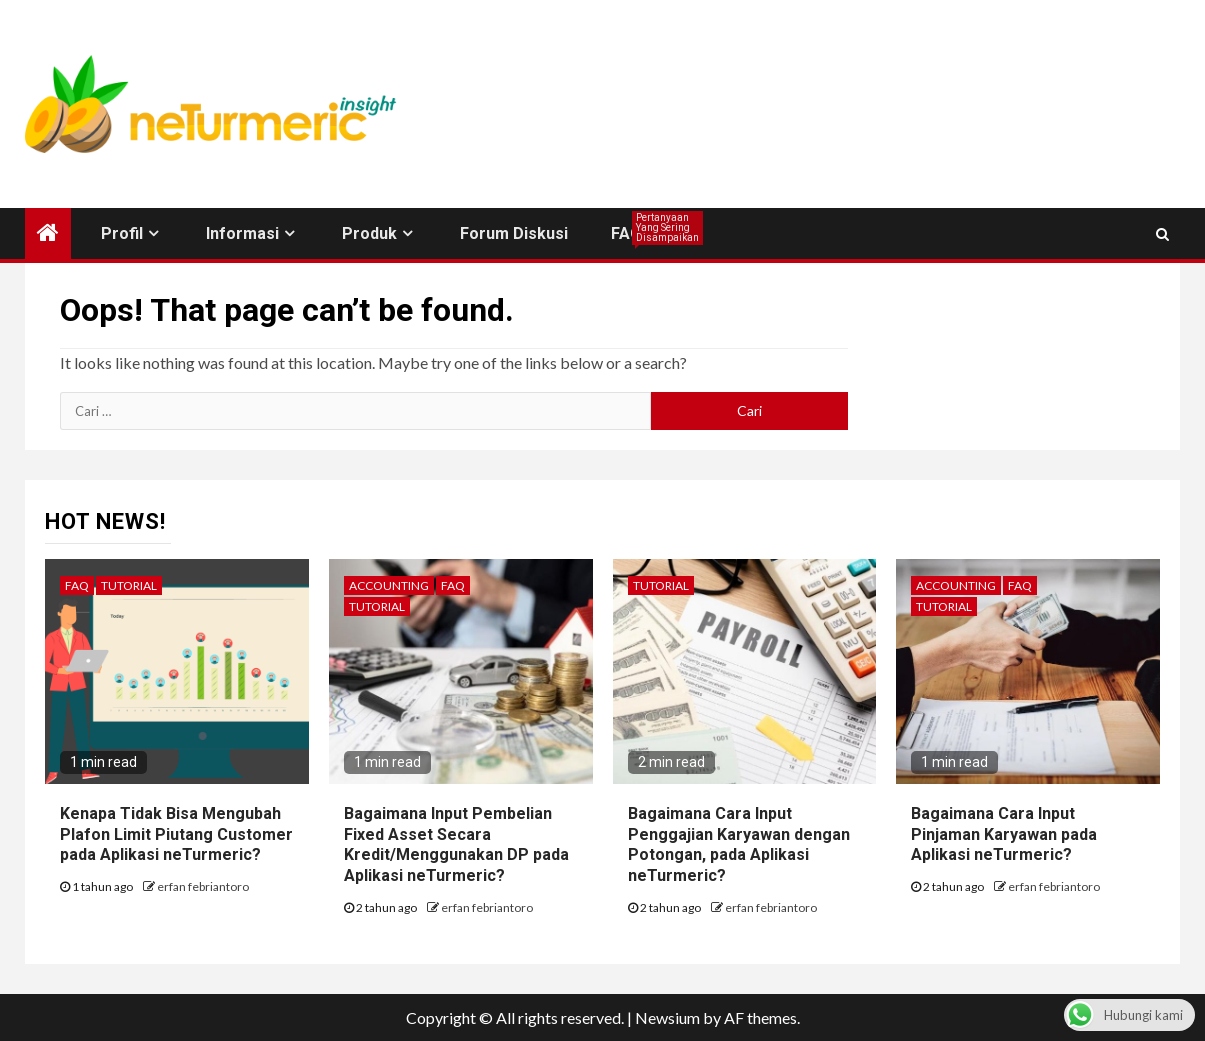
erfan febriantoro (203, 886)
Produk (369, 233)
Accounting (389, 585)
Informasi (242, 233)
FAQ (626, 233)
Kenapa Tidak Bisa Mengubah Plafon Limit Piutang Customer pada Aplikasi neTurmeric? (176, 834)
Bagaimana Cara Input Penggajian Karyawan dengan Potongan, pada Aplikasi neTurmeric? (739, 844)
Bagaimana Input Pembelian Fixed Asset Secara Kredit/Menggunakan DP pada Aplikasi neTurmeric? (456, 844)
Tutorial (129, 585)
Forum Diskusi (514, 233)
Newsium (667, 1017)
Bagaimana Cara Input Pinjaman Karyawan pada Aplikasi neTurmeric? (1004, 834)
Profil (122, 233)
